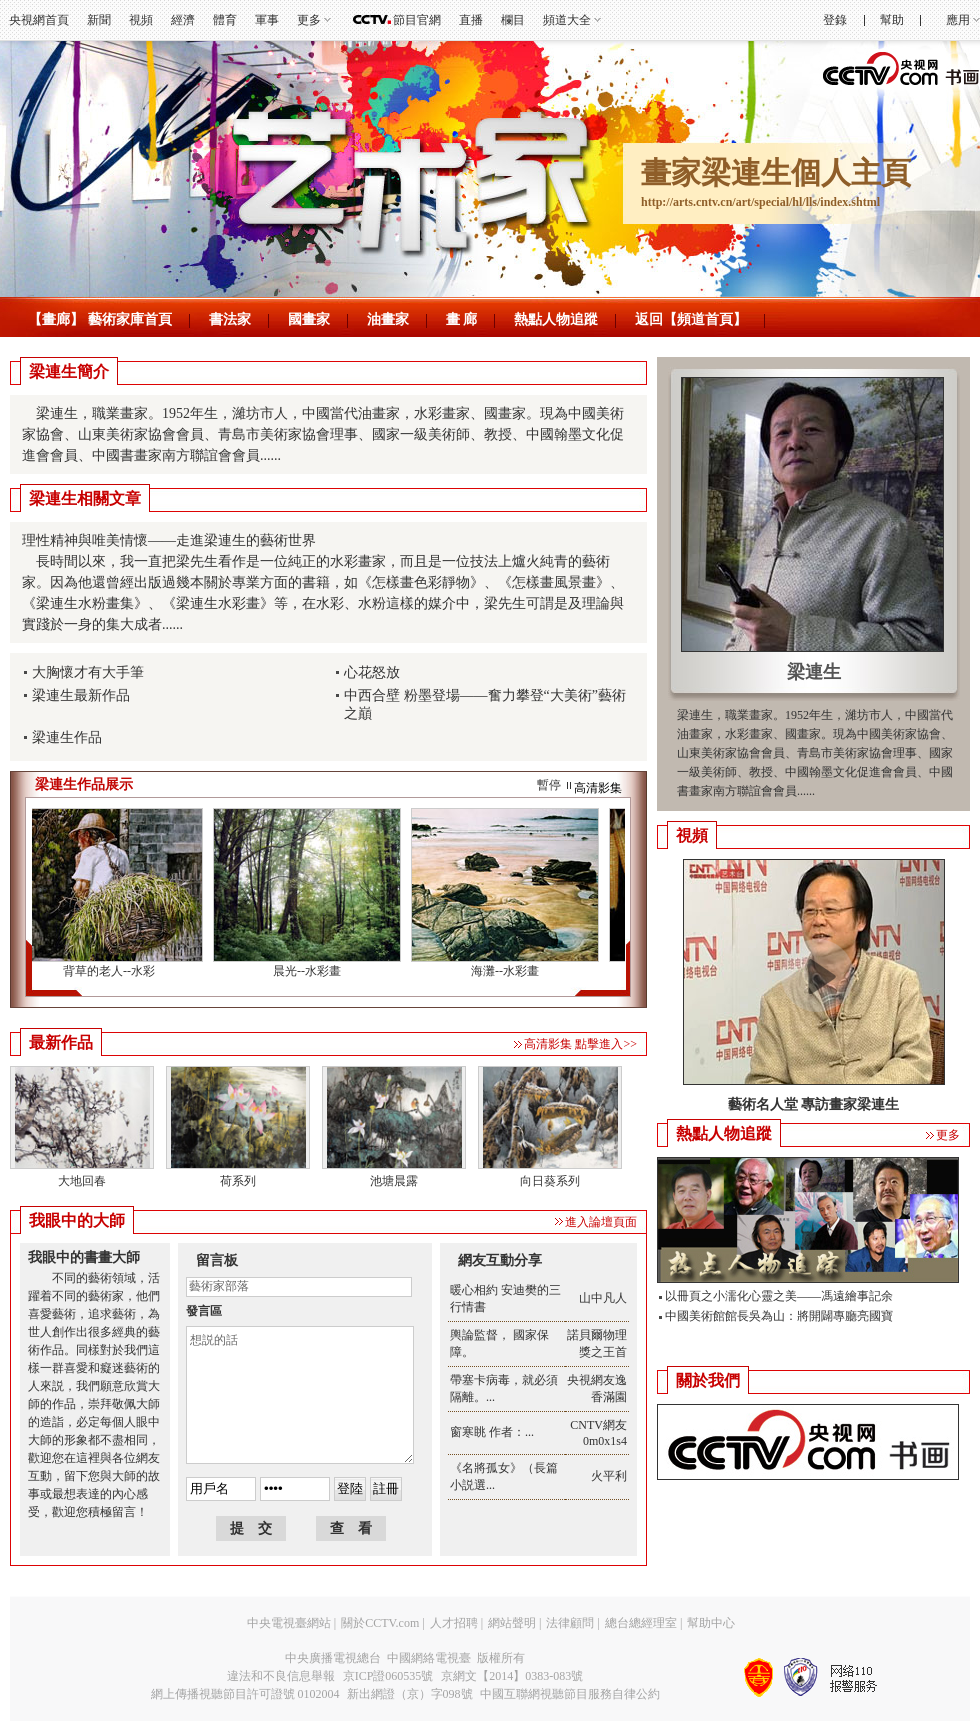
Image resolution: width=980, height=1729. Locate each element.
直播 (471, 20)
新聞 (99, 20)
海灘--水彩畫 (509, 971)
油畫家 (388, 319)
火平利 (609, 1476)
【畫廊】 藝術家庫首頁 (100, 319)
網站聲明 (512, 1623)
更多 (309, 20)
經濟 (183, 20)
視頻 (141, 20)
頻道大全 (567, 20)
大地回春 (82, 1181)
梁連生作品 (67, 737)
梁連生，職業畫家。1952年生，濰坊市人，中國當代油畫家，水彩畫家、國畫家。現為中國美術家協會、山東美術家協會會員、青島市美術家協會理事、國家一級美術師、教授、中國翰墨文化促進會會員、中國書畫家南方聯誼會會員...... (323, 434)
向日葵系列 (550, 1181)
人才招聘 (454, 1623)
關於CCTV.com (380, 1623)
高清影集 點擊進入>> (580, 1044)
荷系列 (238, 1181)
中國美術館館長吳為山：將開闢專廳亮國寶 (779, 1316)
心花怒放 (372, 672)
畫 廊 (462, 319)
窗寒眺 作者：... (492, 1432)
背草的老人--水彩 (113, 971)
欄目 (513, 20)
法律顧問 (570, 1623)
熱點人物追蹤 (556, 319)
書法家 (230, 319)
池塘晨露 (394, 1181)
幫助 (892, 20)
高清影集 (598, 788)
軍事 (267, 20)
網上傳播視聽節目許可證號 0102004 (245, 1694)
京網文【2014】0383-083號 (512, 1676)
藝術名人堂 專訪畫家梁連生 (814, 1104)
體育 (225, 20)
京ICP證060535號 (388, 1676)
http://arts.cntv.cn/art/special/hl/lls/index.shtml (760, 202)
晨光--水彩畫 (311, 971)
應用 (958, 20)
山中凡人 (603, 1298)
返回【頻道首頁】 (691, 319)
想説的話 (300, 1395)
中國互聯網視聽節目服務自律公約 (570, 1694)
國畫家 (309, 319)
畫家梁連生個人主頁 (776, 172)
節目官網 (417, 20)
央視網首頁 (39, 20)
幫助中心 (711, 1623)
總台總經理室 (641, 1623)
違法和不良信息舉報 (281, 1676)
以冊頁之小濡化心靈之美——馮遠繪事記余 (779, 1296)
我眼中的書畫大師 (84, 1257)
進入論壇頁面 (601, 1222)
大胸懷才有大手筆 (88, 672)
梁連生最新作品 (81, 695)
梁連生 (814, 672)
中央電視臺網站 (289, 1623)
